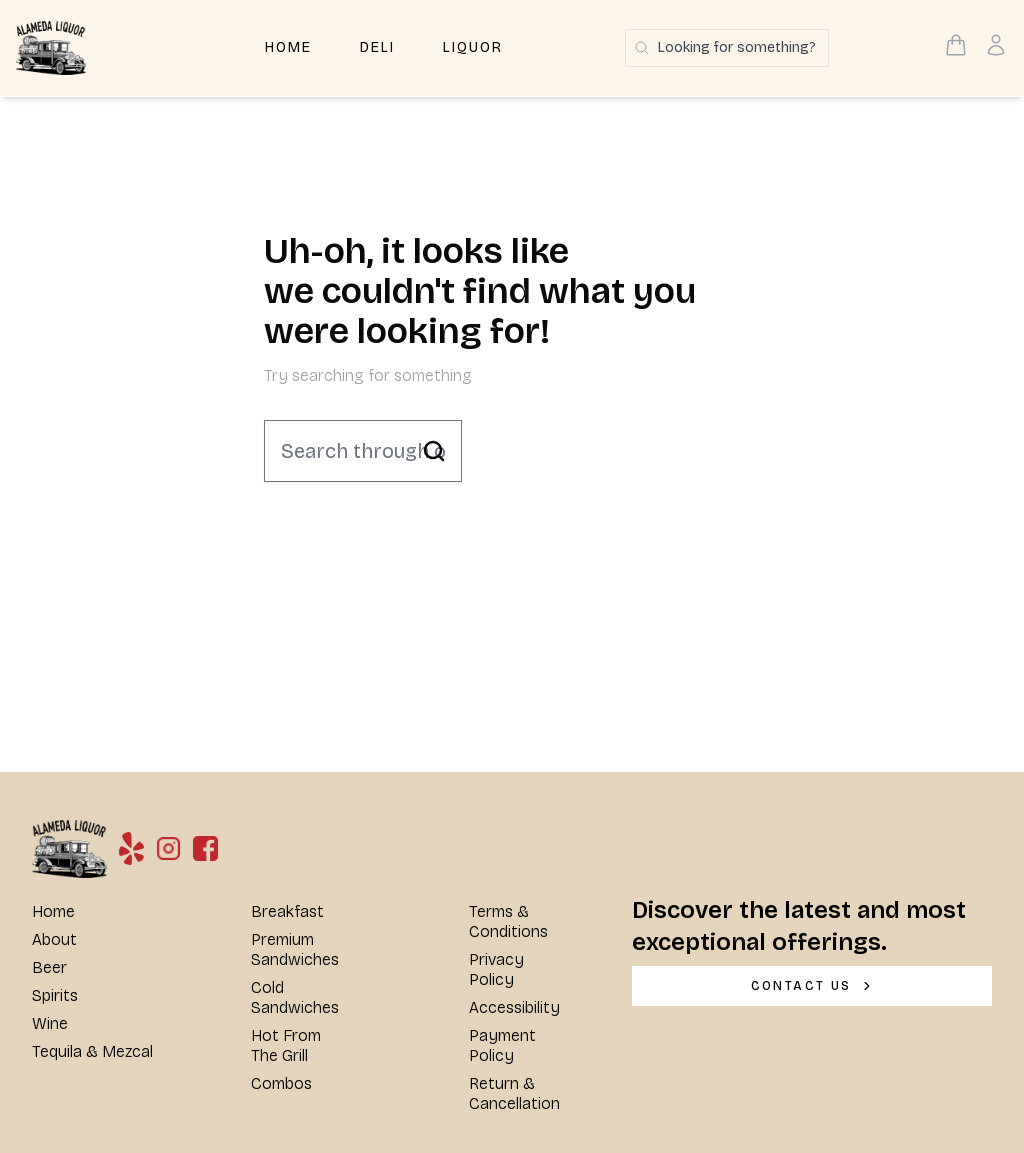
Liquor (473, 47)
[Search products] (727, 48)
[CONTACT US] (812, 986)
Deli (377, 47)
